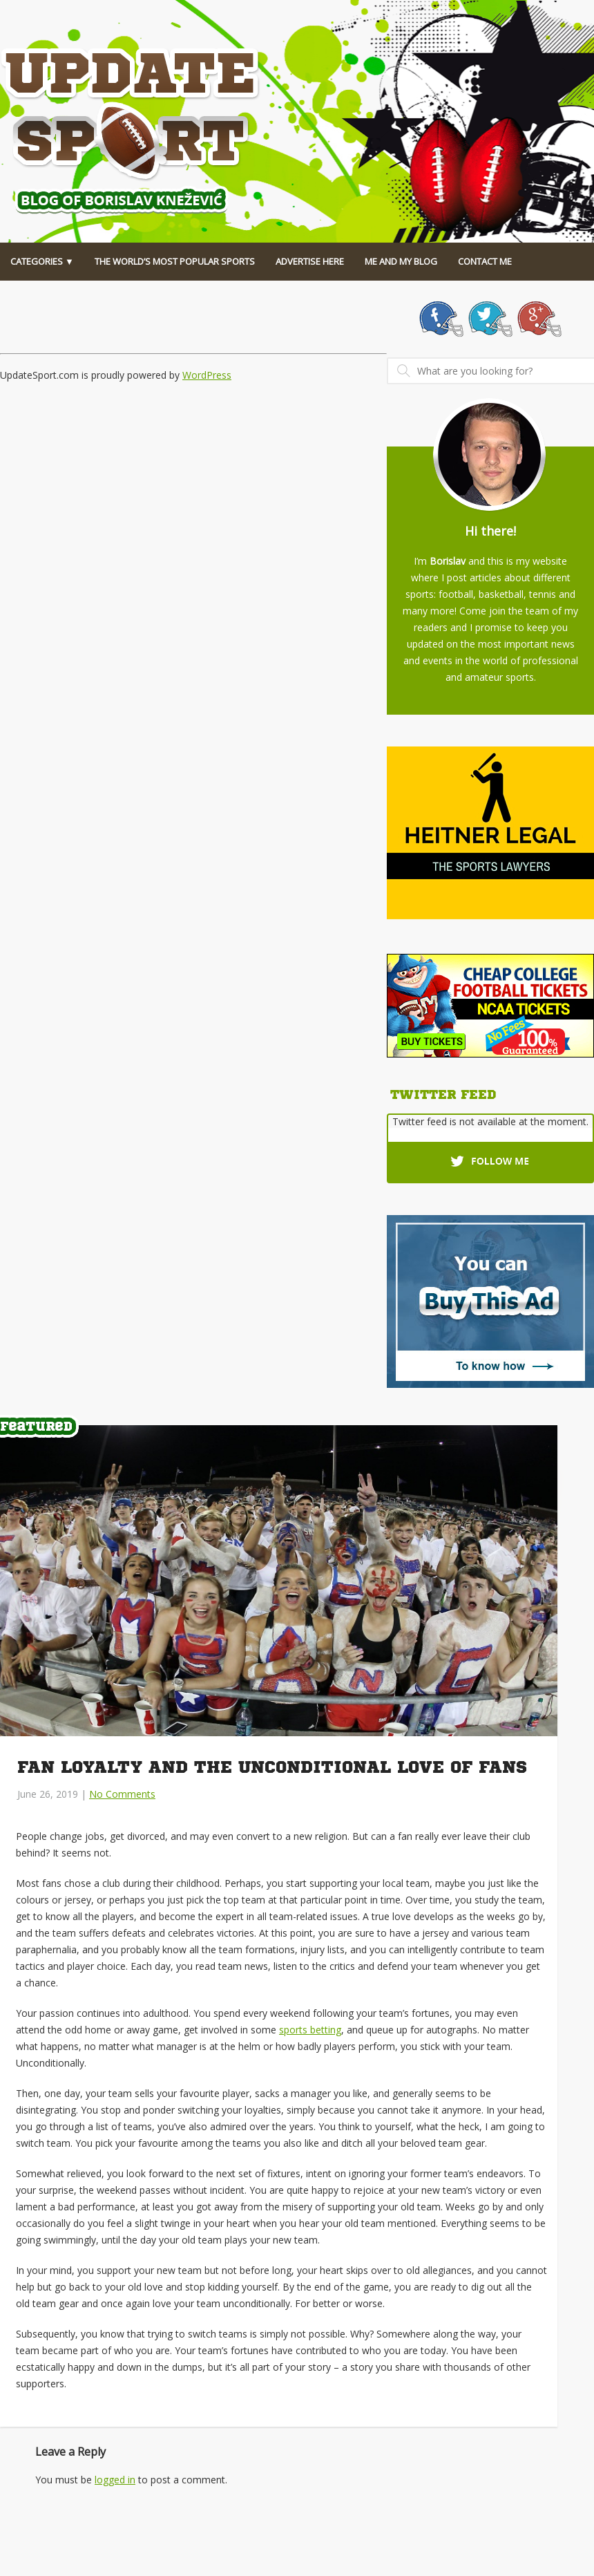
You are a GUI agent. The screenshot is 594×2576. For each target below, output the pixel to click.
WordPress (206, 375)
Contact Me (485, 261)
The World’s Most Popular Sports (175, 261)
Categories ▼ (42, 261)
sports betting (310, 2029)
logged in (115, 2479)
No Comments (122, 1794)
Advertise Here (310, 261)
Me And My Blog (401, 261)
